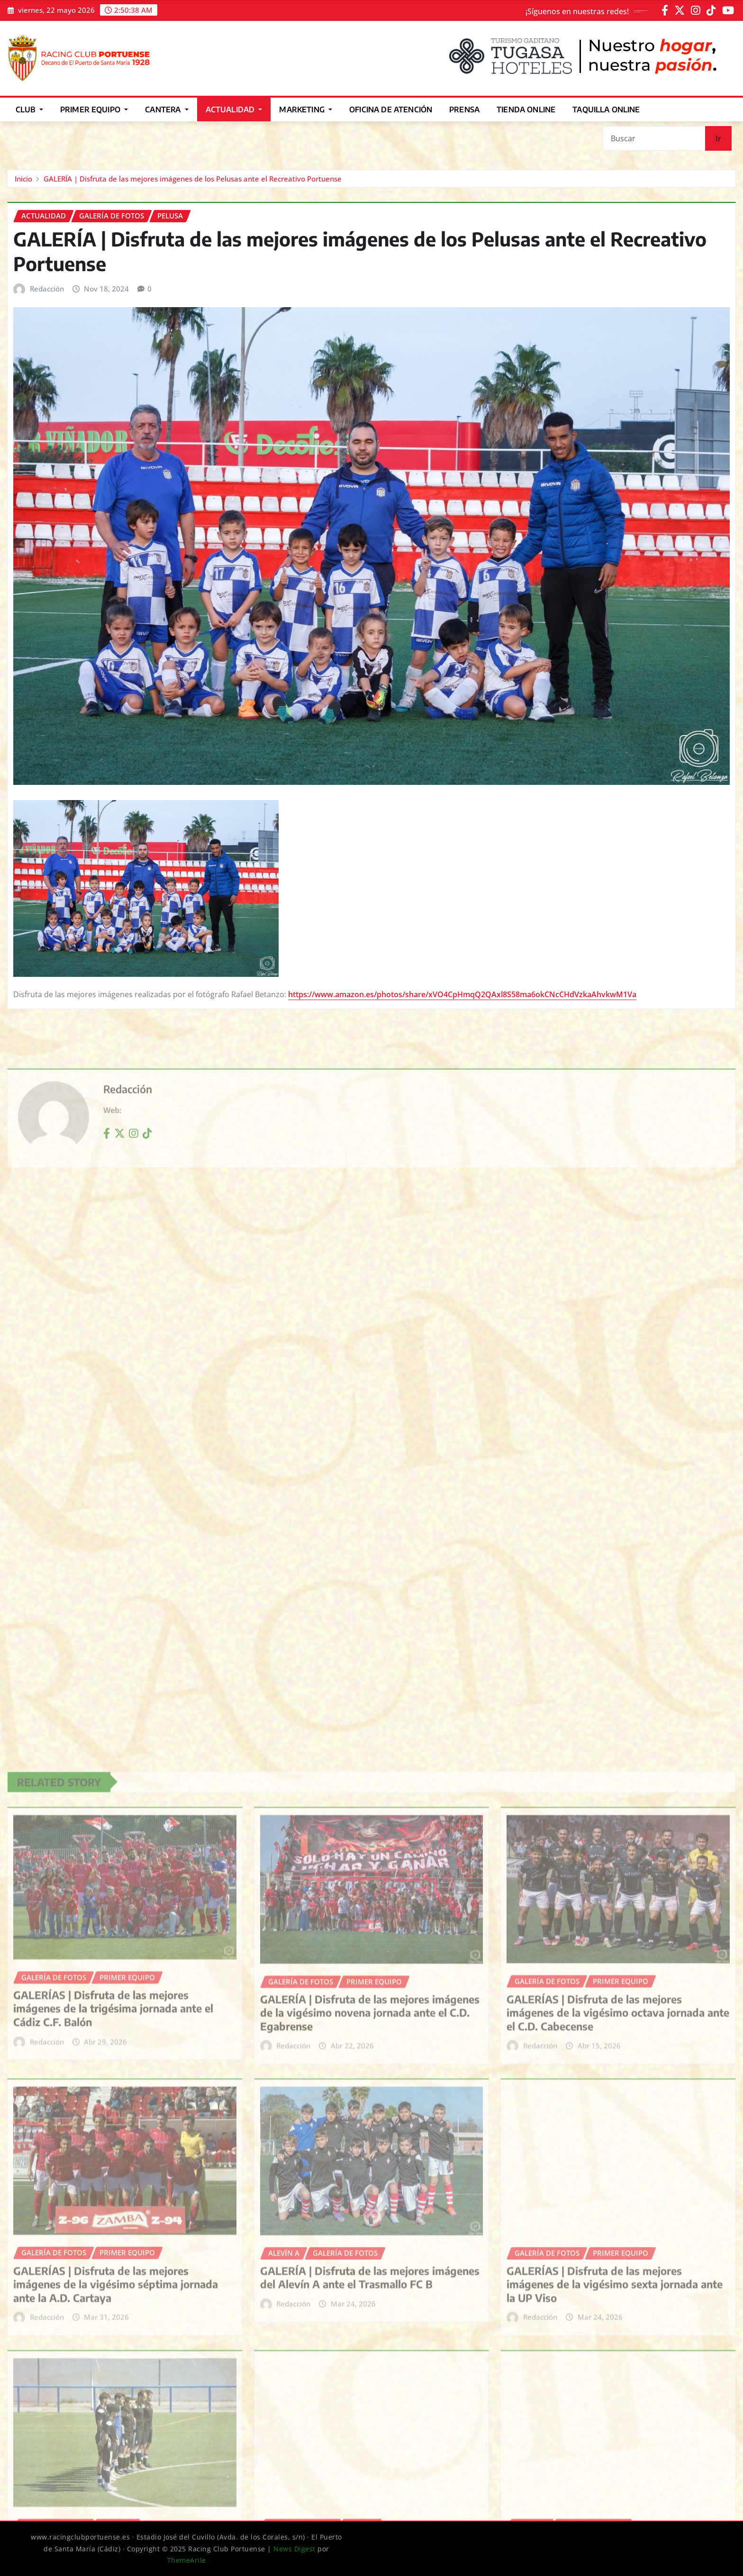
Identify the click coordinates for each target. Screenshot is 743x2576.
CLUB (29, 109)
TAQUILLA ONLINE (606, 109)
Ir (718, 138)
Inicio (23, 178)
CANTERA (166, 109)
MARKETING (305, 109)
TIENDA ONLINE (526, 109)
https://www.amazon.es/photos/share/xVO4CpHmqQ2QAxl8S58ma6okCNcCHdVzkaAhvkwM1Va (462, 994)
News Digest (294, 2548)
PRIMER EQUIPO (94, 109)
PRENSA (464, 109)
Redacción (47, 288)
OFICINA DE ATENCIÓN (390, 109)
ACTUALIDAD (234, 109)
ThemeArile (186, 2560)
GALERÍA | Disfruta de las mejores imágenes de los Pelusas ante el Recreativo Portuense (193, 178)
